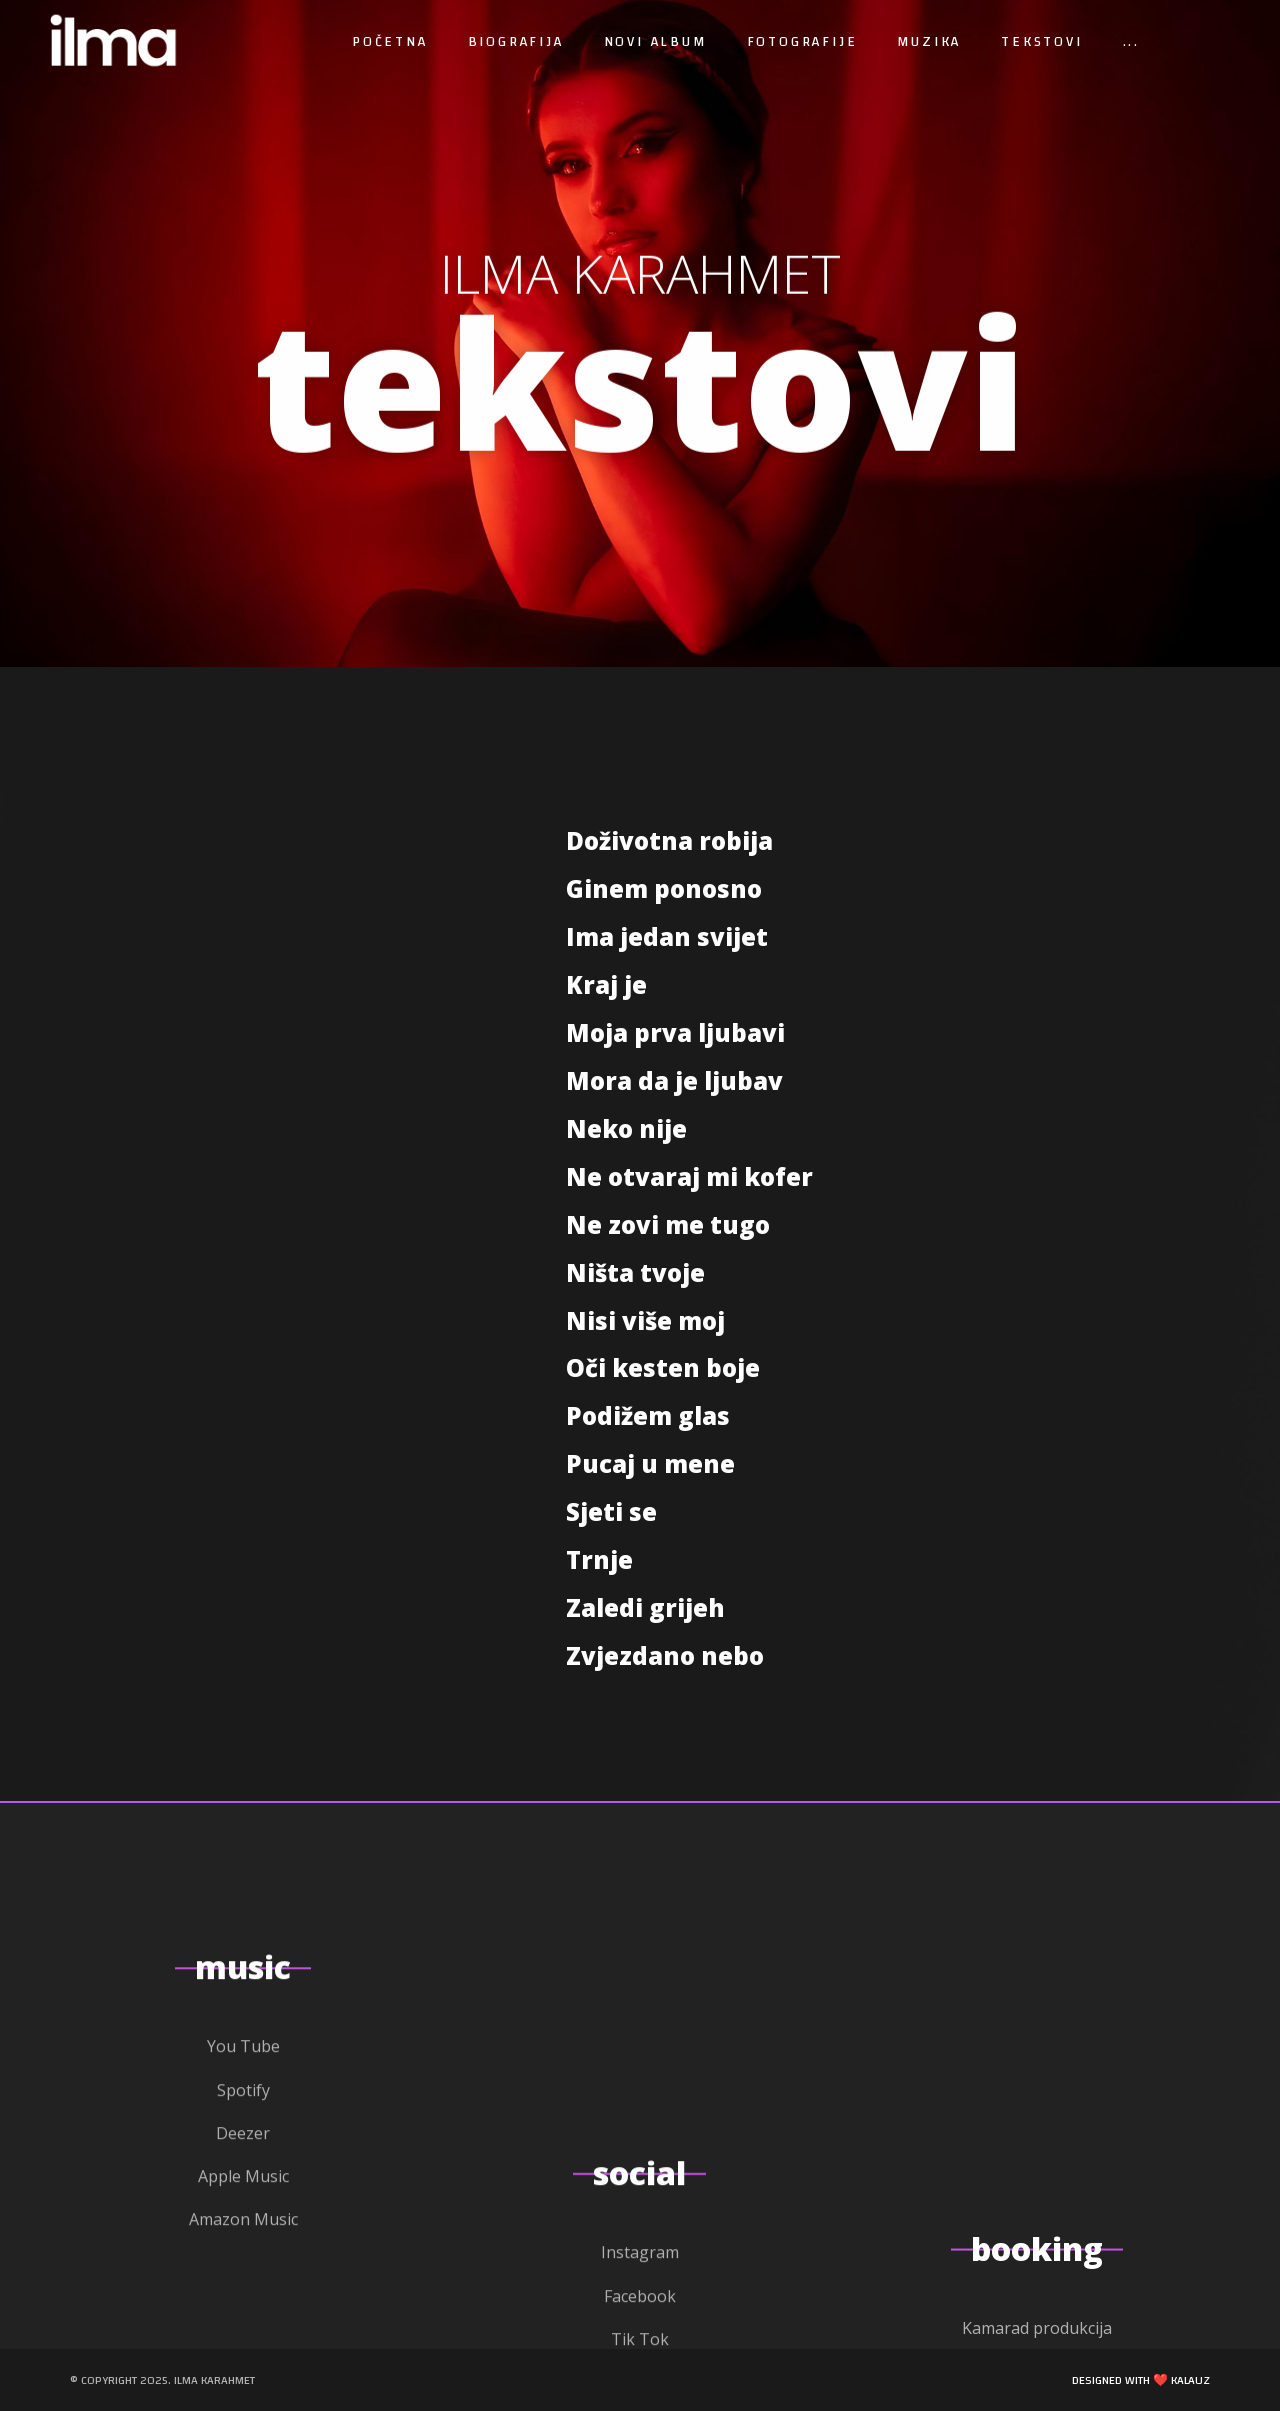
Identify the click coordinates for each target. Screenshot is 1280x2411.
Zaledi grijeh (645, 1607)
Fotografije (802, 42)
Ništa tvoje (635, 1272)
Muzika (929, 42)
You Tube (243, 2348)
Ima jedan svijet (667, 936)
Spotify (243, 2392)
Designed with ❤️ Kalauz (1141, 2380)
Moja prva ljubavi (675, 1032)
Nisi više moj (645, 1320)
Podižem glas (648, 1415)
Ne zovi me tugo (668, 1224)
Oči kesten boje (663, 1367)
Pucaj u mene (650, 1463)
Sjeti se (611, 1511)
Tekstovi (1041, 42)
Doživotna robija (669, 840)
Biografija (516, 42)
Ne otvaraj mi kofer (689, 1176)
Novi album (655, 42)
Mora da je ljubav (674, 1080)
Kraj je (606, 984)
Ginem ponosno (664, 888)
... (1131, 42)
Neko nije (626, 1128)
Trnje (599, 1559)
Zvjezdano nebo (665, 1655)
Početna (390, 42)
